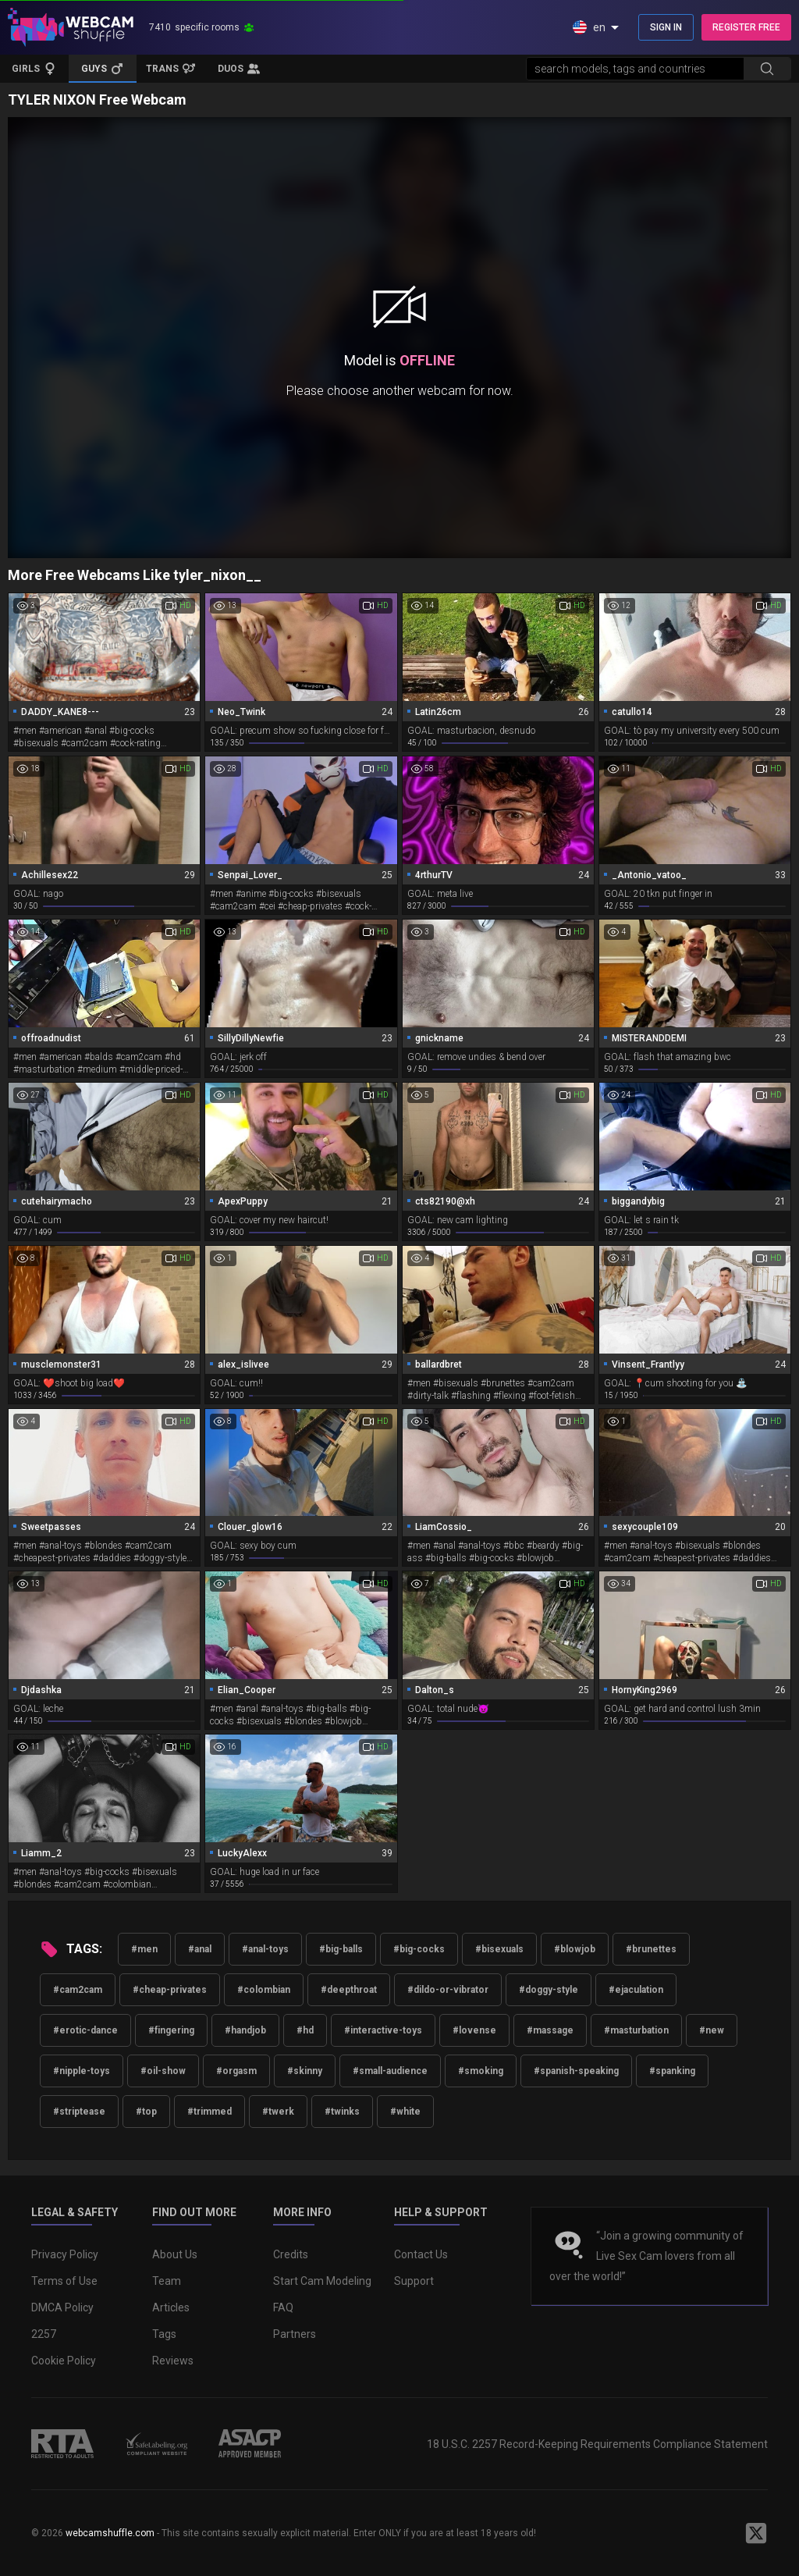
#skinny (304, 2070)
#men (144, 1949)
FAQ (283, 2307)
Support (414, 2280)
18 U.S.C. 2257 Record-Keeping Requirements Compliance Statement (597, 2444)
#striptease (79, 2111)
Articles (171, 2307)
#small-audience (390, 2070)
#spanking (672, 2070)
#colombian (263, 1989)
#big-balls (341, 1949)
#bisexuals (499, 1949)
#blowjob (574, 1949)
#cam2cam (77, 1989)
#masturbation (636, 2030)
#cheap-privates (170, 1989)
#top (146, 2111)
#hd (305, 2030)
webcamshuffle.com (110, 2533)
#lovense (474, 2030)
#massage (550, 2030)
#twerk (278, 2111)
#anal (199, 1949)
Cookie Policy (63, 2360)
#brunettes (651, 1949)
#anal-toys (265, 1949)
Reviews (173, 2360)
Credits (290, 2254)
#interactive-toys (383, 2030)
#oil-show (163, 2070)
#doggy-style (548, 1989)
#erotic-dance (85, 2030)
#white (405, 2111)
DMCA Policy (62, 2307)
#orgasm (236, 2070)
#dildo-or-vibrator (447, 1989)
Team (166, 2280)
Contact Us (421, 2254)
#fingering (171, 2030)
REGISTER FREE (746, 27)
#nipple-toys (81, 2070)
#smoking (480, 2070)
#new (711, 2030)
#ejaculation (636, 1989)
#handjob (245, 2030)
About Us (174, 2254)
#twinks (342, 2111)
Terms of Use (64, 2280)
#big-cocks (419, 1949)
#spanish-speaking (576, 2070)
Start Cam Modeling (322, 2280)
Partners (294, 2334)
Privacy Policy (64, 2254)
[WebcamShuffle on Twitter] (756, 2533)
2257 (43, 2334)
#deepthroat (349, 1989)
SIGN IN (666, 27)
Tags (164, 2334)
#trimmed (209, 2111)
